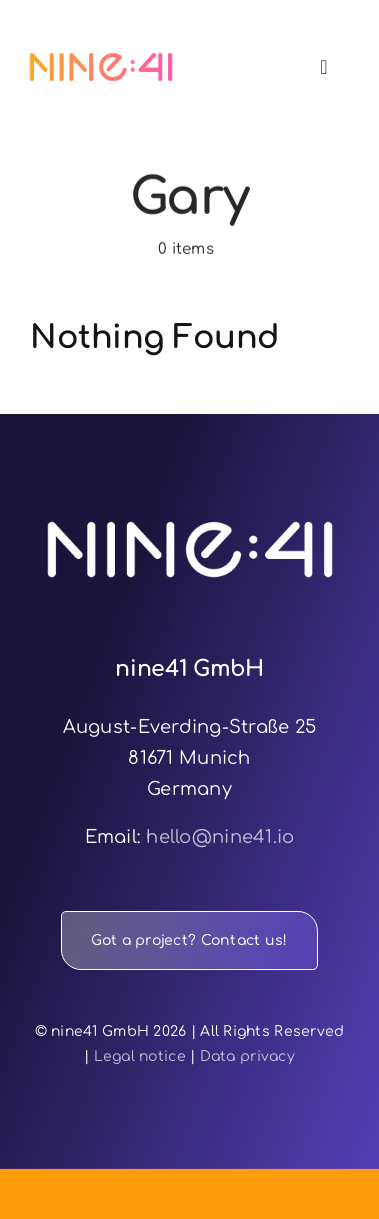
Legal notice (140, 1056)
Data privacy (247, 1056)
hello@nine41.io (220, 837)
